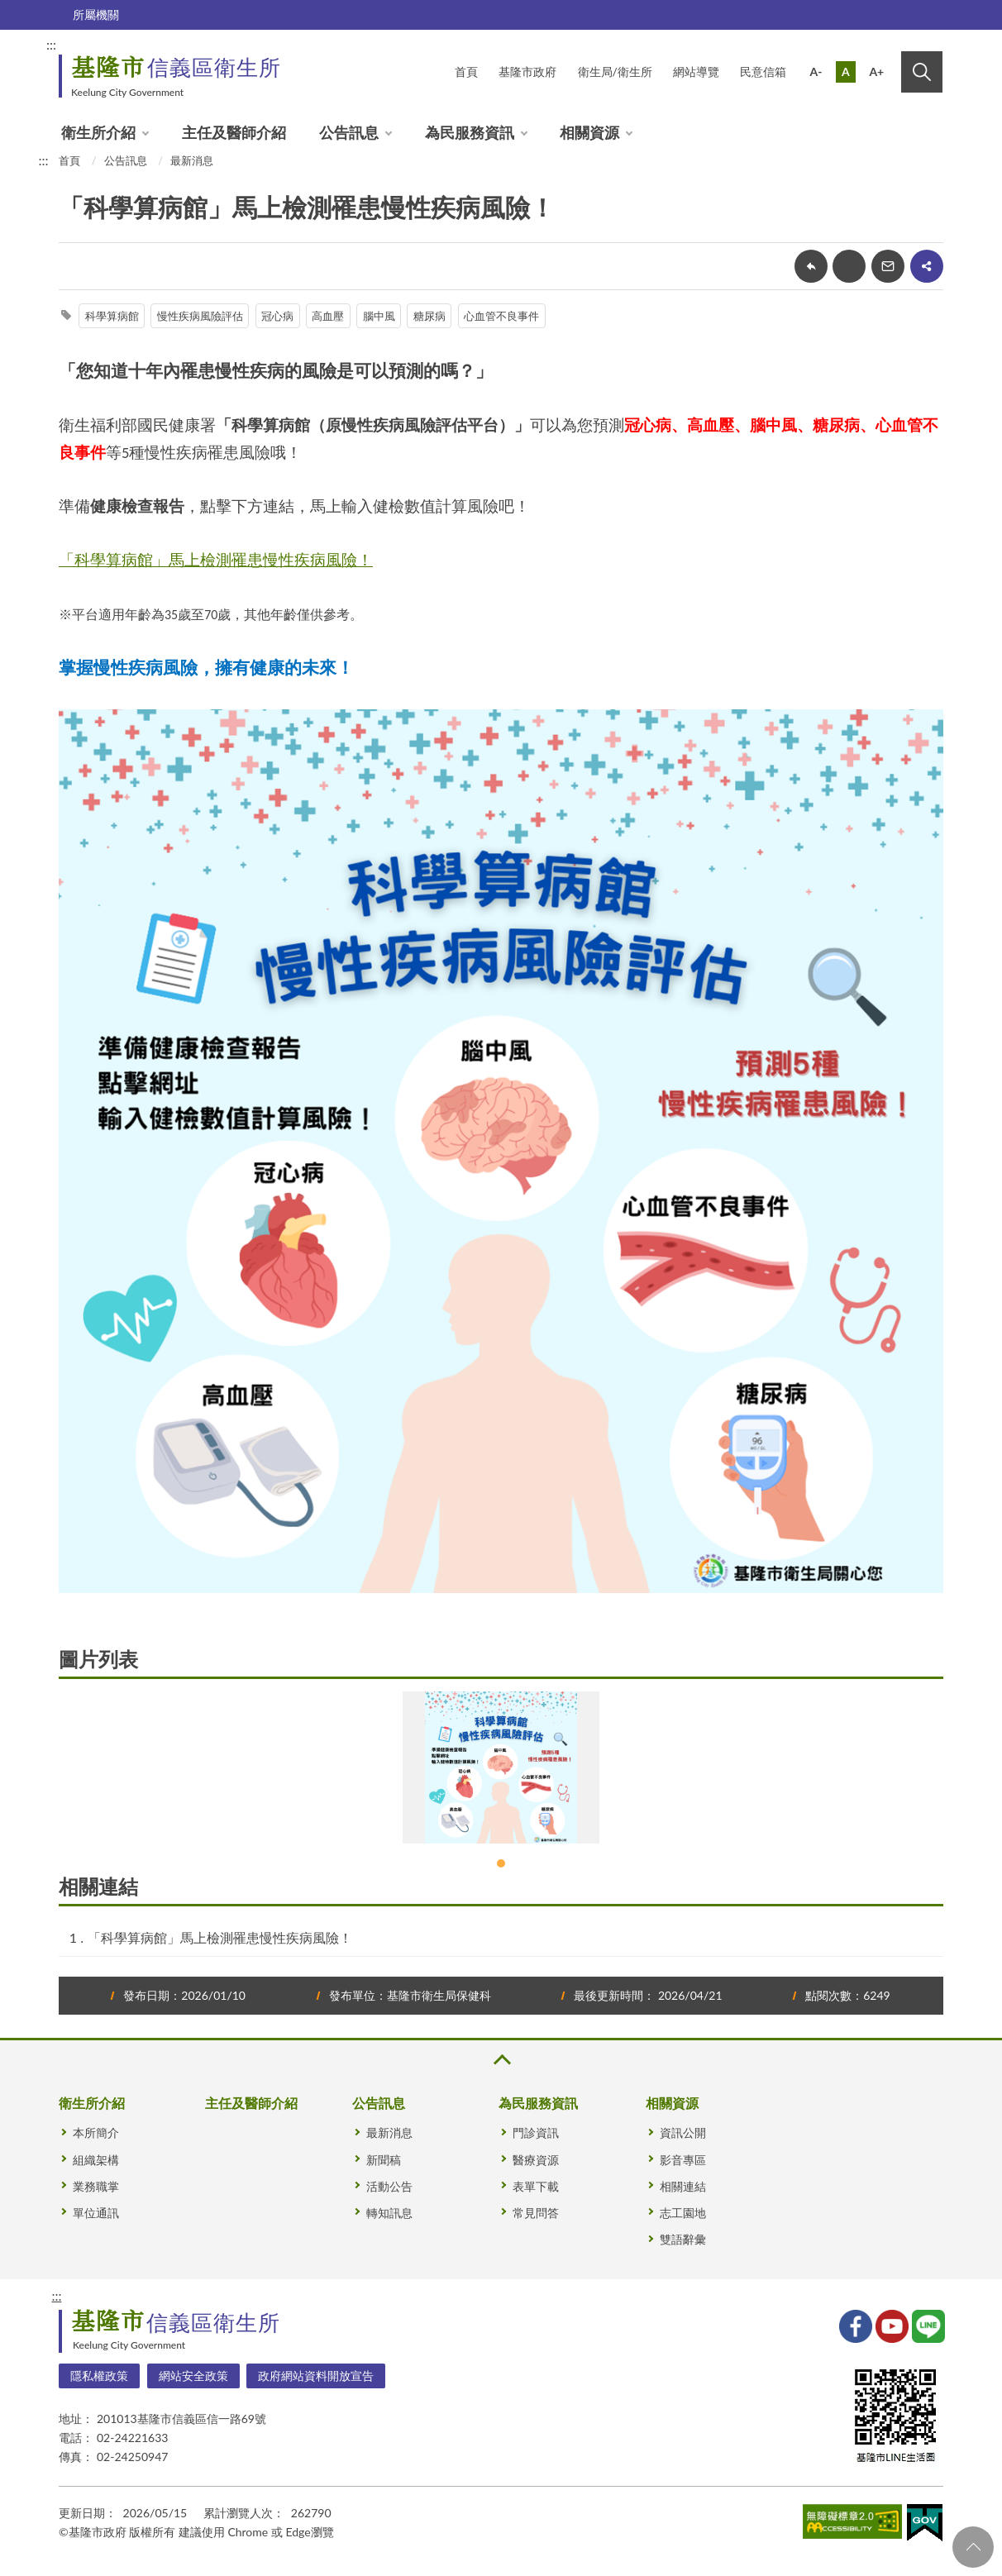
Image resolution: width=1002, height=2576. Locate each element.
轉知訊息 (389, 2213)
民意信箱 (763, 71)
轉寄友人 (887, 266)
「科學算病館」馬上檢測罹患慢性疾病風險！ (220, 1937)
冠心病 (277, 315)
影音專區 (683, 2160)
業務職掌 (96, 2186)
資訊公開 (683, 2132)
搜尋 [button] (921, 72)
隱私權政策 (99, 2375)
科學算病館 (112, 315)
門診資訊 (536, 2132)
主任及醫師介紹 (234, 132)
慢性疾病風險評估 (200, 315)
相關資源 (589, 132)
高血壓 (328, 315)
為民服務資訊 (469, 132)
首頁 (466, 71)
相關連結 (683, 2186)
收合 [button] (501, 2060)
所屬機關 (96, 14)
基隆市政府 (527, 71)
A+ (876, 71)
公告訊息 (349, 132)
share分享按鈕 (926, 266)
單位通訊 (96, 2213)
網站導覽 (696, 71)
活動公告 (389, 2186)
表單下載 (536, 2186)
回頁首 (973, 2547)
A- (816, 71)
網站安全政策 (193, 2375)
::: (51, 44)
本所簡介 (96, 2132)
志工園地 (683, 2213)
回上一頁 (811, 266)
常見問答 (536, 2213)
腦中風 (379, 315)
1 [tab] (501, 1863)
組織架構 (96, 2160)
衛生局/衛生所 (615, 71)
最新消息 (191, 160)
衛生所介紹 (98, 132)
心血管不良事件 (501, 315)
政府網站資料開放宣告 (316, 2375)
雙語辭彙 (683, 2239)
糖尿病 (429, 315)
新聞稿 (383, 2160)
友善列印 (849, 266)
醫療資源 (536, 2160)
